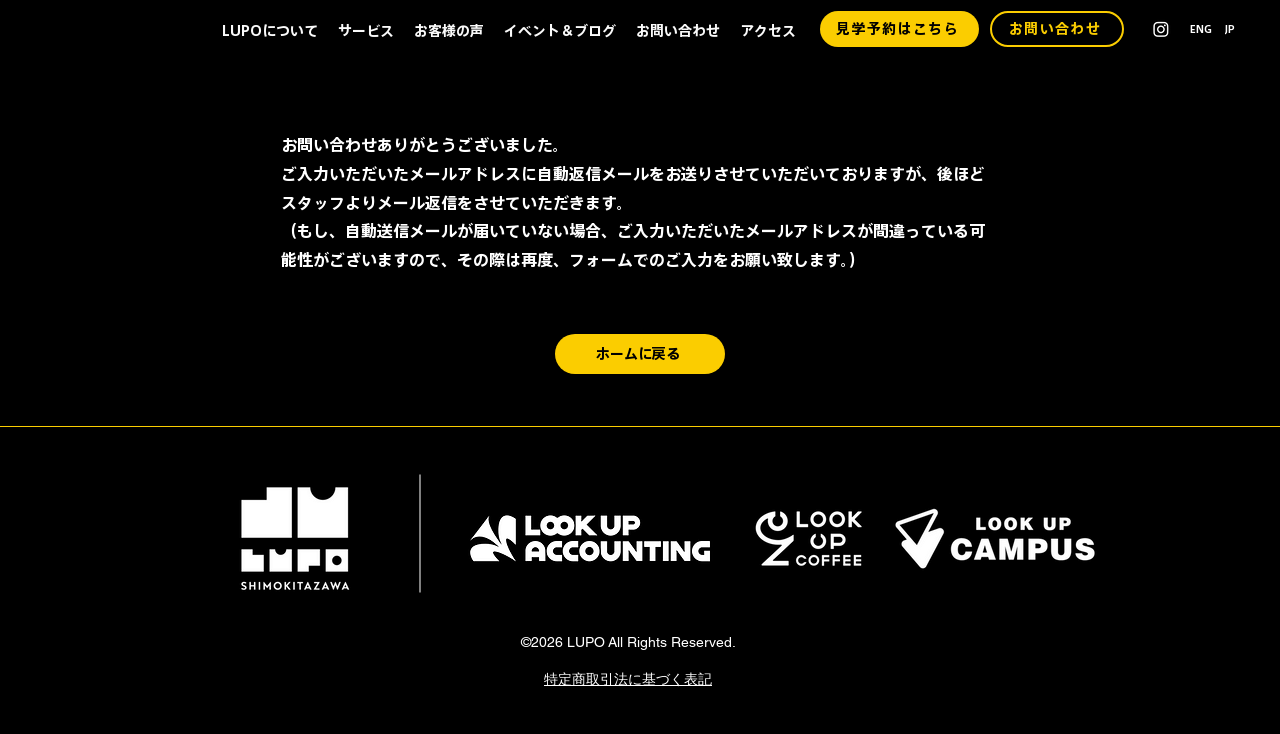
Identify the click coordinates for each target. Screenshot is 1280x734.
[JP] (1233, 29)
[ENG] (1200, 29)
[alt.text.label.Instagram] (1161, 29)
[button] (270, 31)
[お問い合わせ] (1057, 29)
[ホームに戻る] (640, 354)
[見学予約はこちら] (899, 29)
